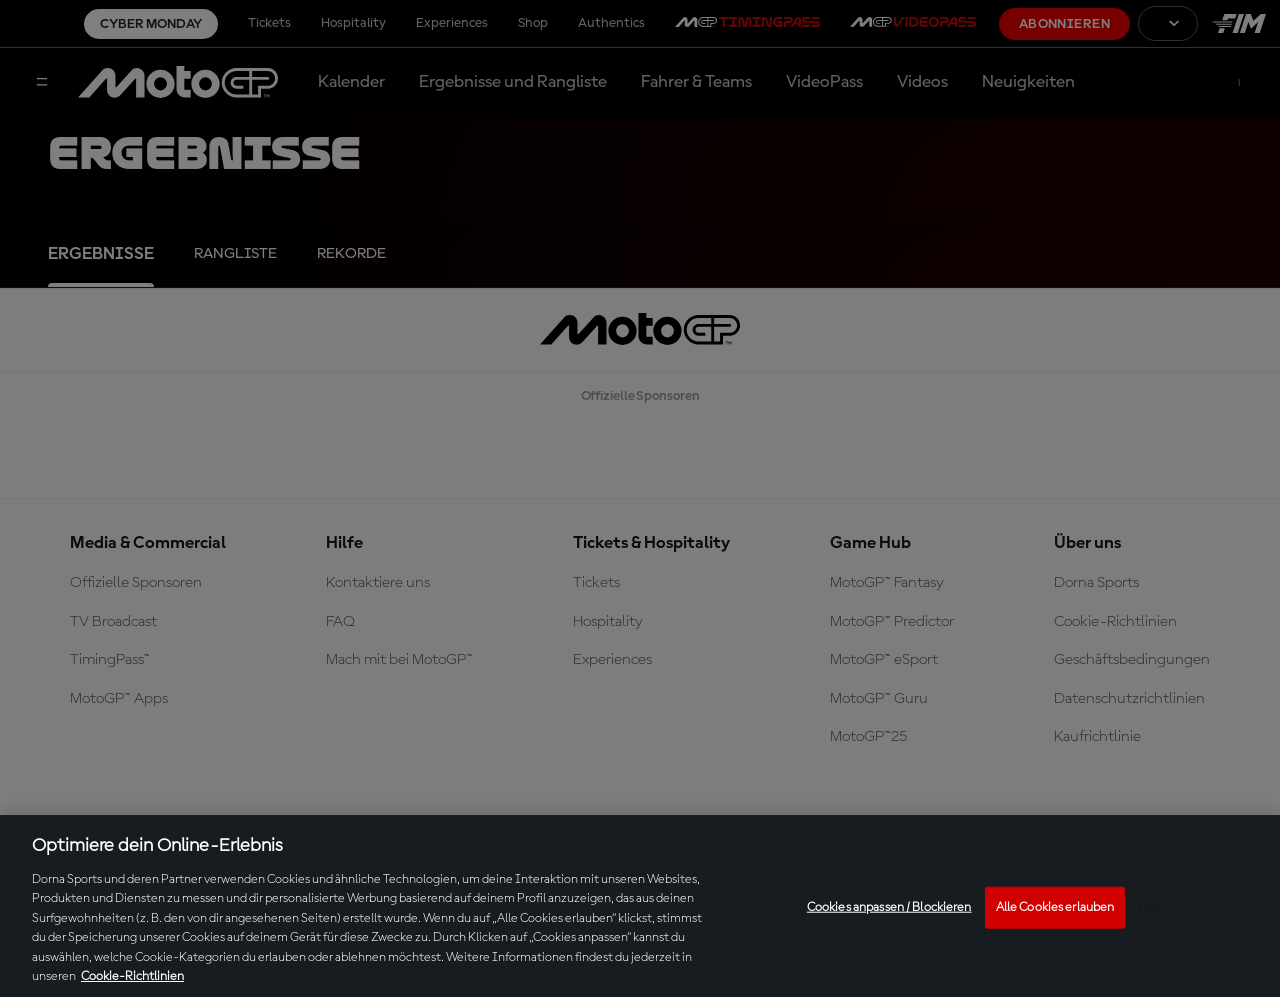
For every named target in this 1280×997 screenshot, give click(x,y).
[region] (640, 906)
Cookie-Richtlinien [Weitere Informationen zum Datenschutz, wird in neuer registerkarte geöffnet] (132, 976)
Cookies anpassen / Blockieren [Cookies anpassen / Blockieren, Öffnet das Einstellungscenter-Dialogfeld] (889, 907)
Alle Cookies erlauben (1055, 907)
